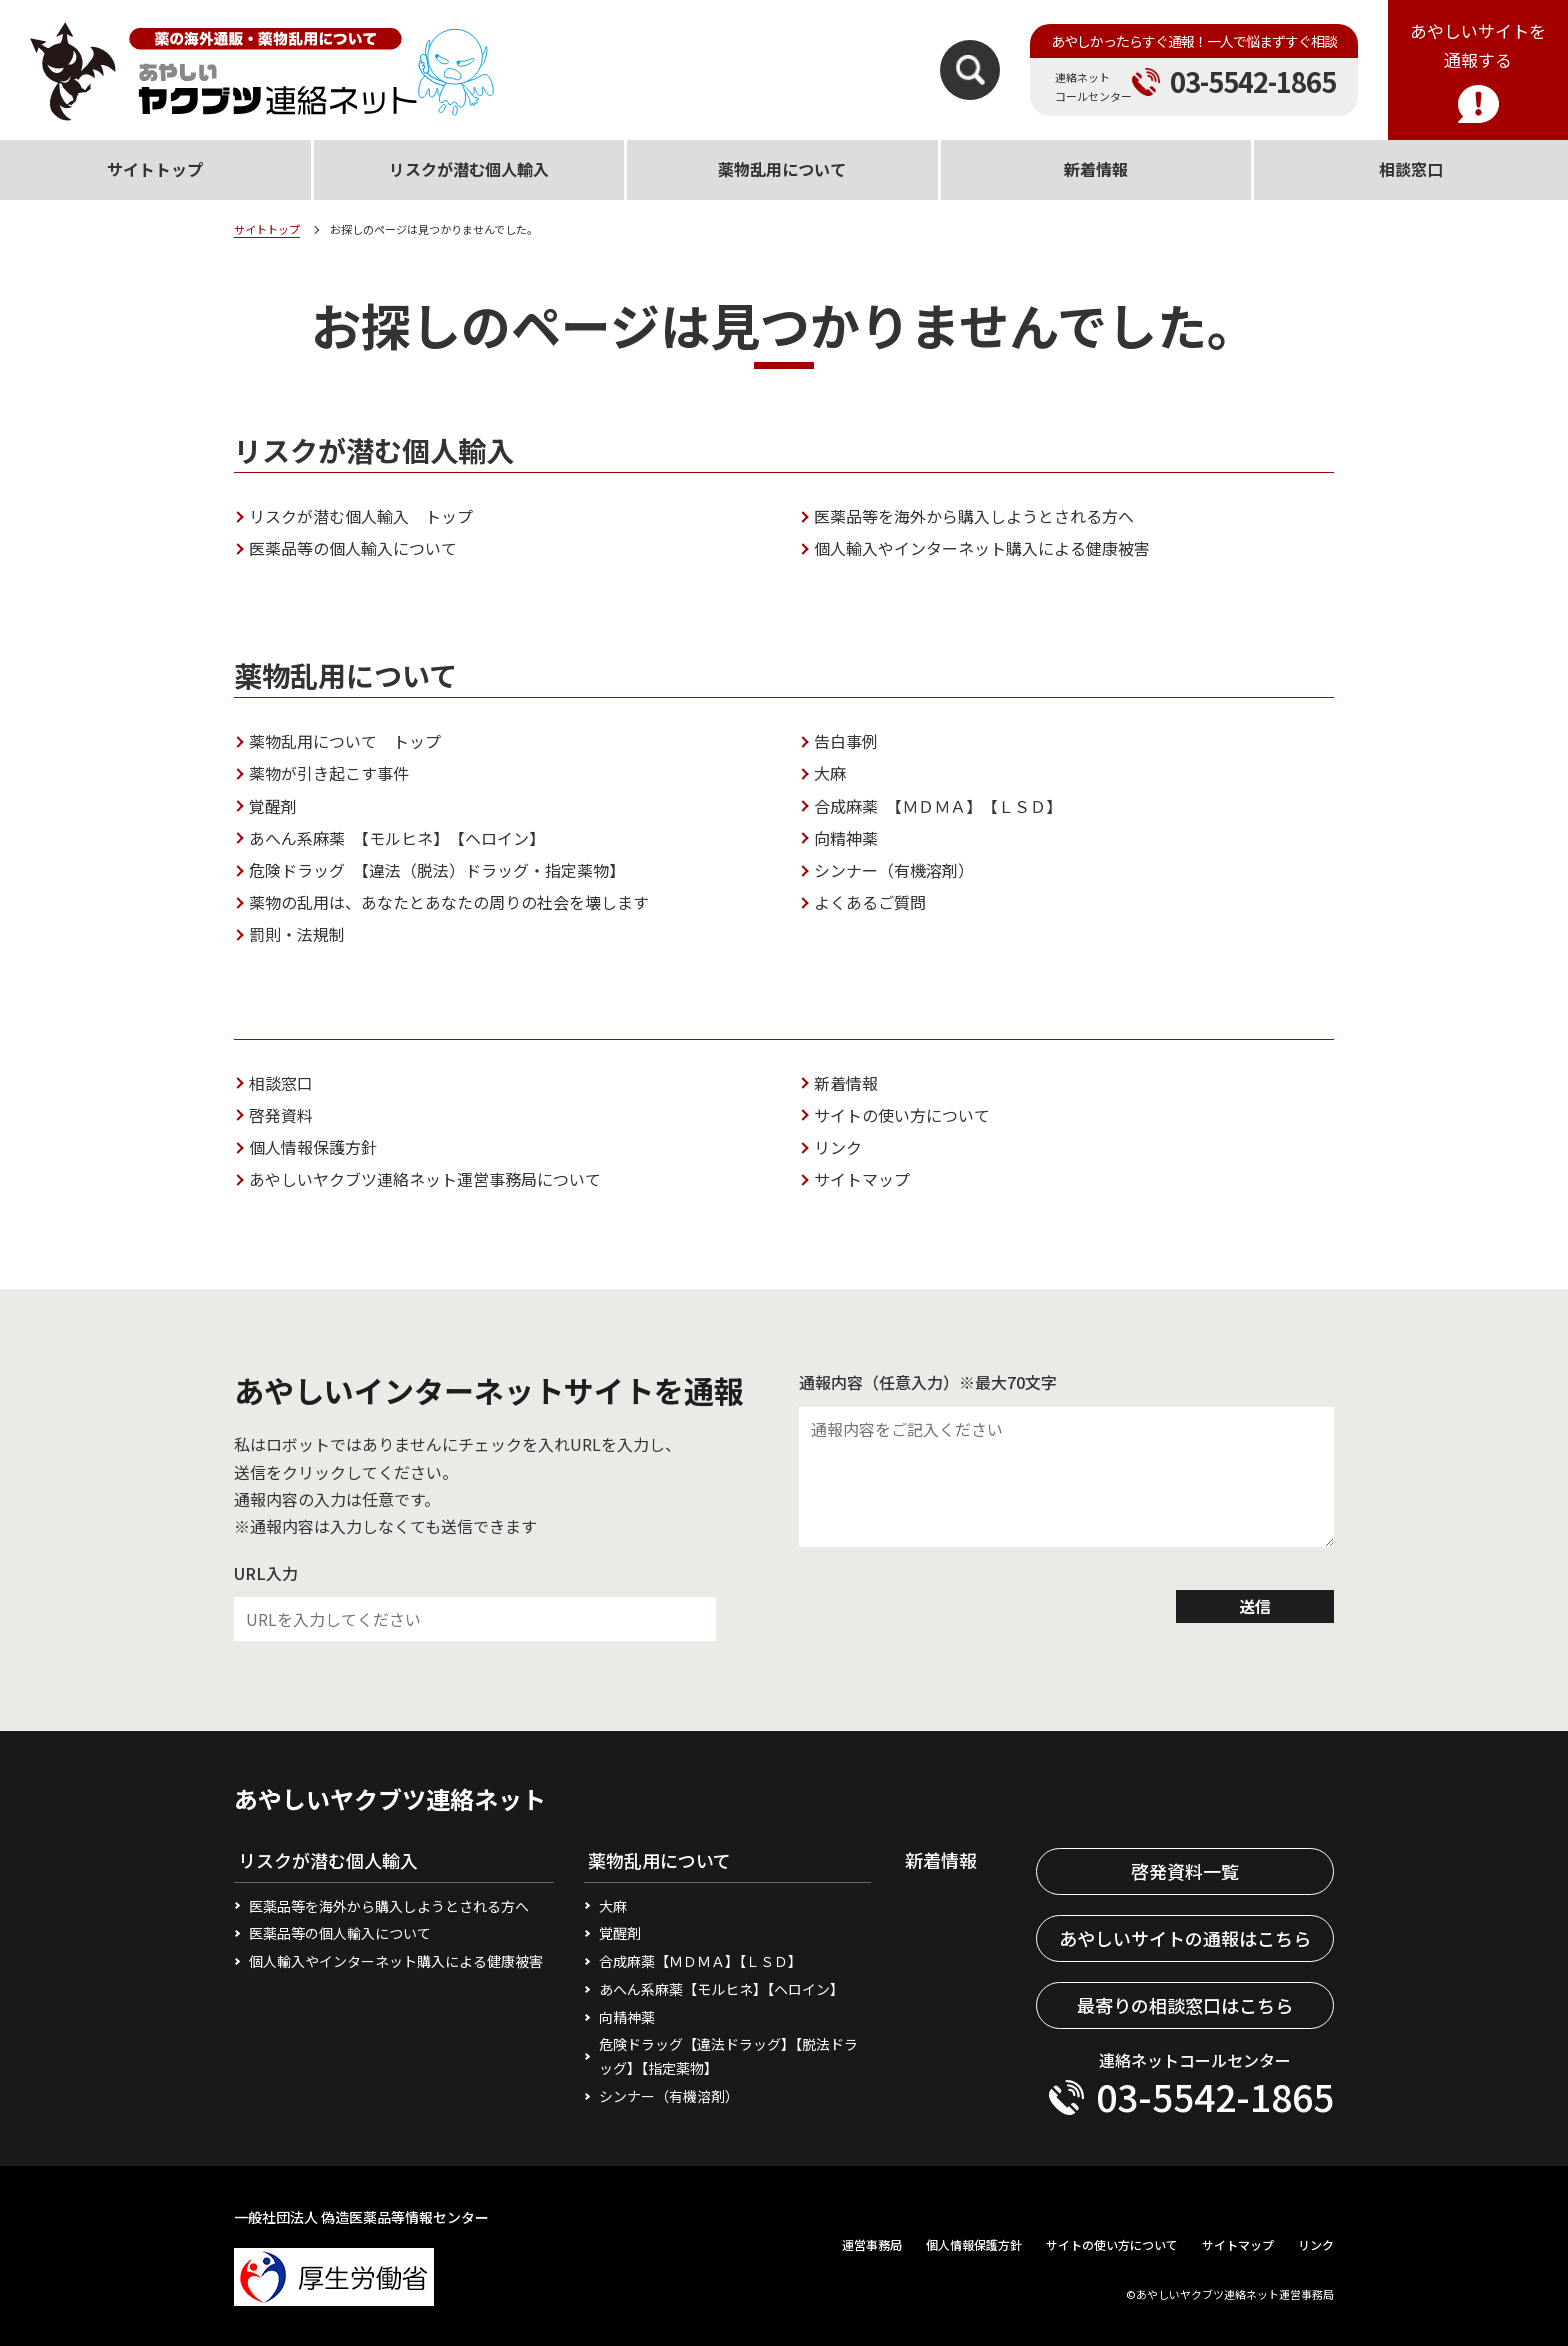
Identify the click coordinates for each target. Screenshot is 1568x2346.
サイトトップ (267, 229)
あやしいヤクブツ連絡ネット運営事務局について (425, 1179)
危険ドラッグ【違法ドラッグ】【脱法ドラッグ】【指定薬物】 (728, 2056)
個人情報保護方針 (313, 1147)
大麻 (830, 773)
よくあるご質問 (870, 902)
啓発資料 (281, 1115)
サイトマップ (862, 1179)
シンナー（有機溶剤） (894, 870)
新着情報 (846, 1083)
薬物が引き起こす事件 (329, 773)
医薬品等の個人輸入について (353, 548)
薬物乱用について (782, 169)
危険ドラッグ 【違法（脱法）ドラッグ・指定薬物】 (437, 870)
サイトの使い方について (902, 1115)
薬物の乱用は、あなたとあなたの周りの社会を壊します (449, 902)
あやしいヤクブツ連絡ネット (390, 1798)
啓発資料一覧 (1185, 1871)
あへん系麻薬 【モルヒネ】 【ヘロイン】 (397, 838)
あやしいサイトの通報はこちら (1185, 1938)
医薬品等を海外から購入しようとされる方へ (974, 516)
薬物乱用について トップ (345, 741)
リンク (838, 1147)
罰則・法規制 (297, 934)
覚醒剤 (273, 806)
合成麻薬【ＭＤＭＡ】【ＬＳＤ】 (700, 1961)
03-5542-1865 (1253, 81)
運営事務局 (872, 2244)
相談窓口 (281, 1083)
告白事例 (846, 741)
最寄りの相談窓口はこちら (1185, 2005)
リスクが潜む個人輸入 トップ (361, 516)
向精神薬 (846, 838)
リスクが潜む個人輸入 (469, 169)
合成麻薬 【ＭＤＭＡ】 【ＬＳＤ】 (938, 806)
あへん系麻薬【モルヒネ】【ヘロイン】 (721, 1989)
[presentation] (951, 1607)
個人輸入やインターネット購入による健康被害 (982, 548)
